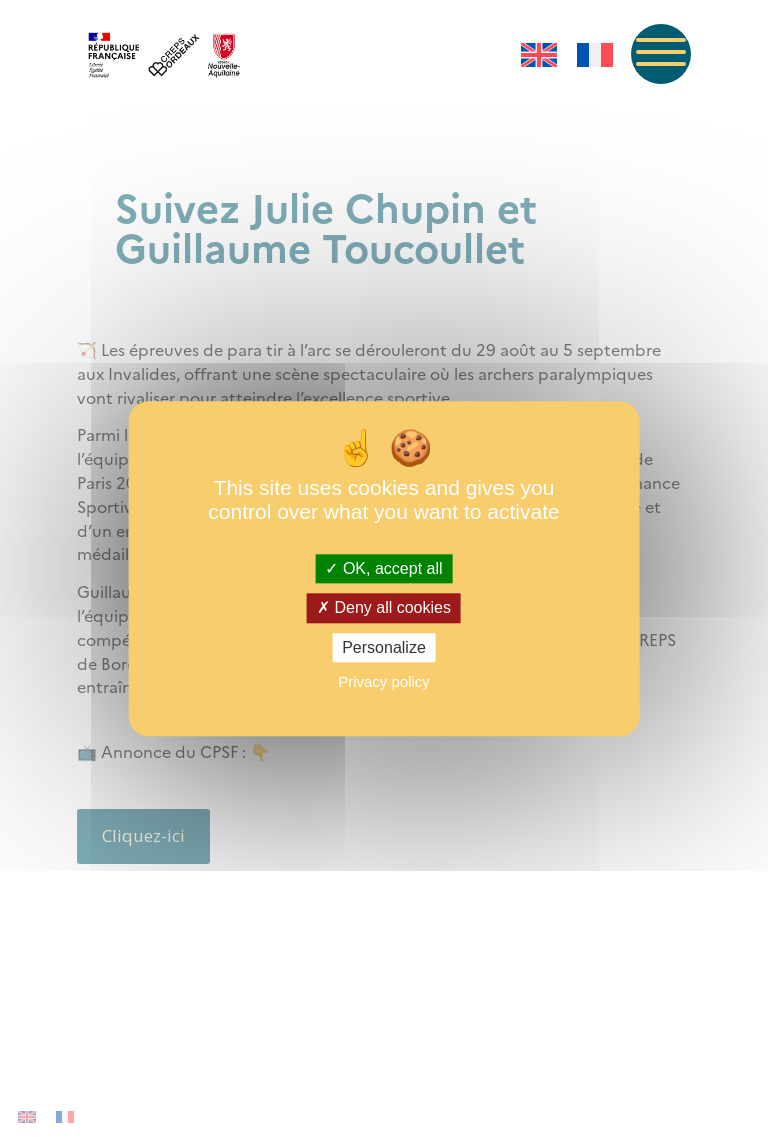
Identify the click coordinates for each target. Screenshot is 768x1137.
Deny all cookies (384, 608)
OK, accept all (383, 569)
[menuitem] (539, 55)
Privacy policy (384, 681)
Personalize (384, 647)
